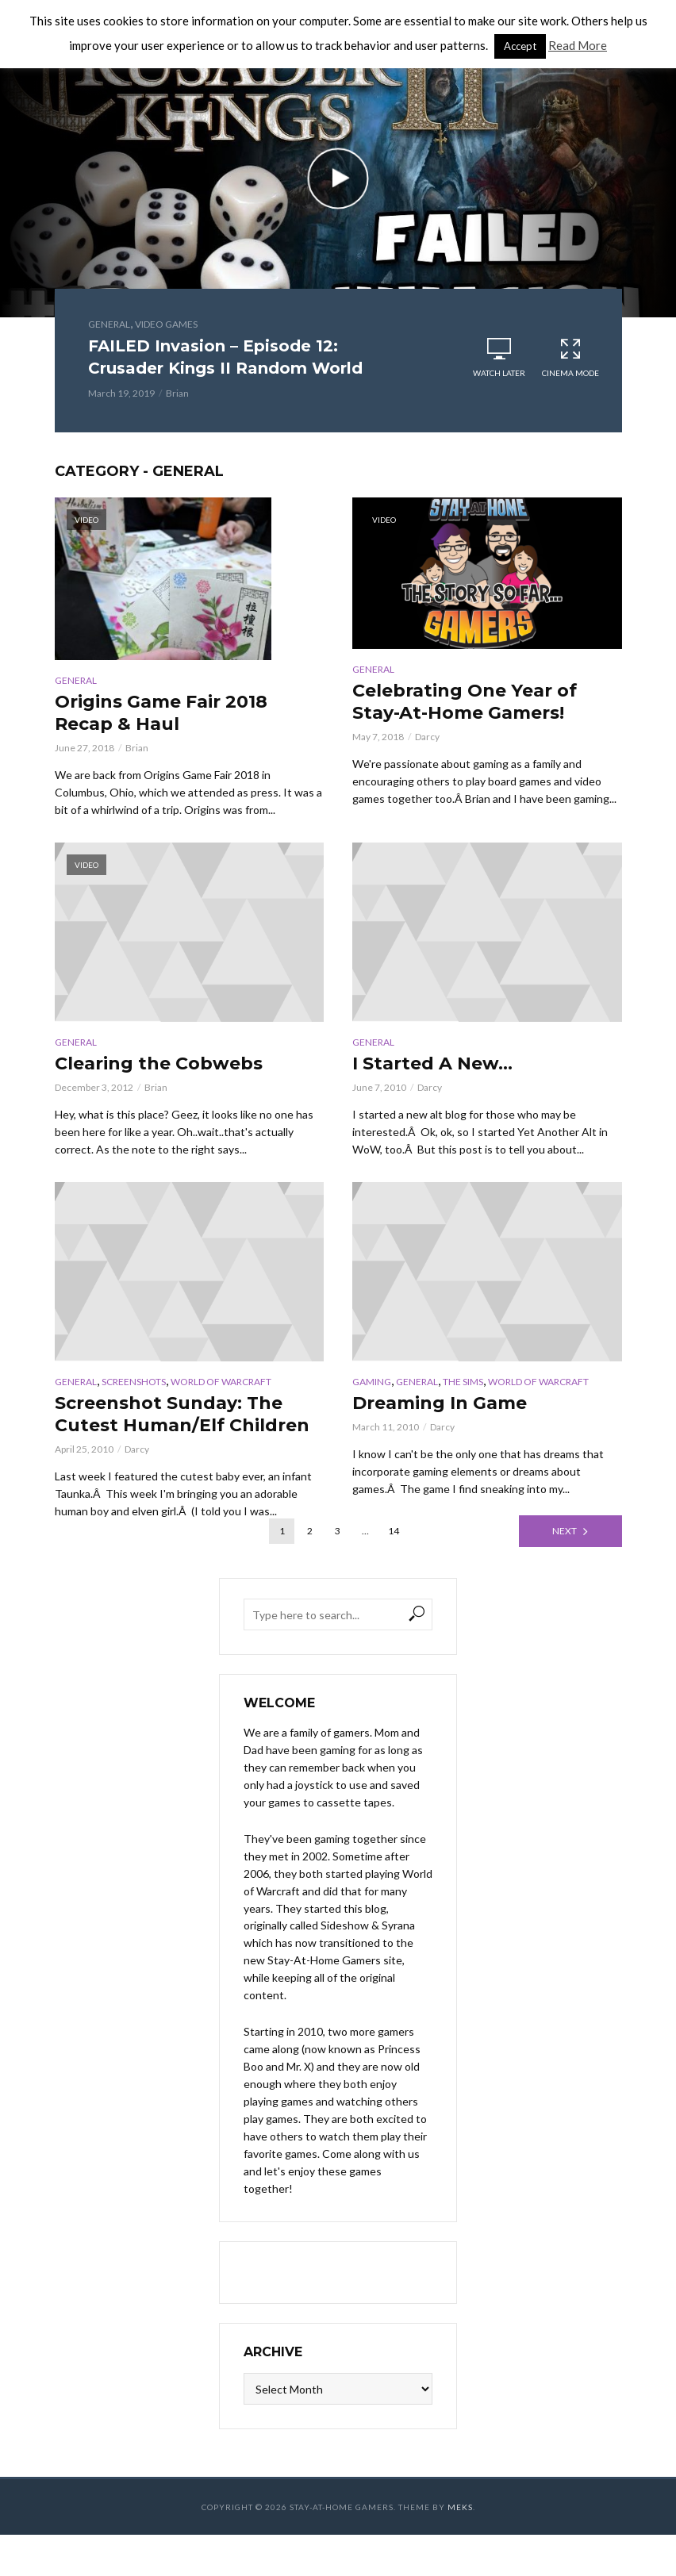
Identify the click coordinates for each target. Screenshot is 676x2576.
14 (393, 1531)
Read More (577, 45)
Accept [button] (520, 46)
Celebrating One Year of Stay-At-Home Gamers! (464, 702)
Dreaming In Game (439, 1403)
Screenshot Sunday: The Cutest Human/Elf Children (182, 1414)
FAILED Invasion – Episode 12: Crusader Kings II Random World (225, 357)
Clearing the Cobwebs (159, 1063)
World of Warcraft (221, 1382)
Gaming (371, 1382)
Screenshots (134, 1382)
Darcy (427, 737)
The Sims (463, 1382)
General (109, 324)
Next (564, 1531)
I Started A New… (432, 1063)
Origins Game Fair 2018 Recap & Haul (161, 713)
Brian (177, 393)
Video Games (166, 324)
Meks (460, 2507)
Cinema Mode (570, 357)
